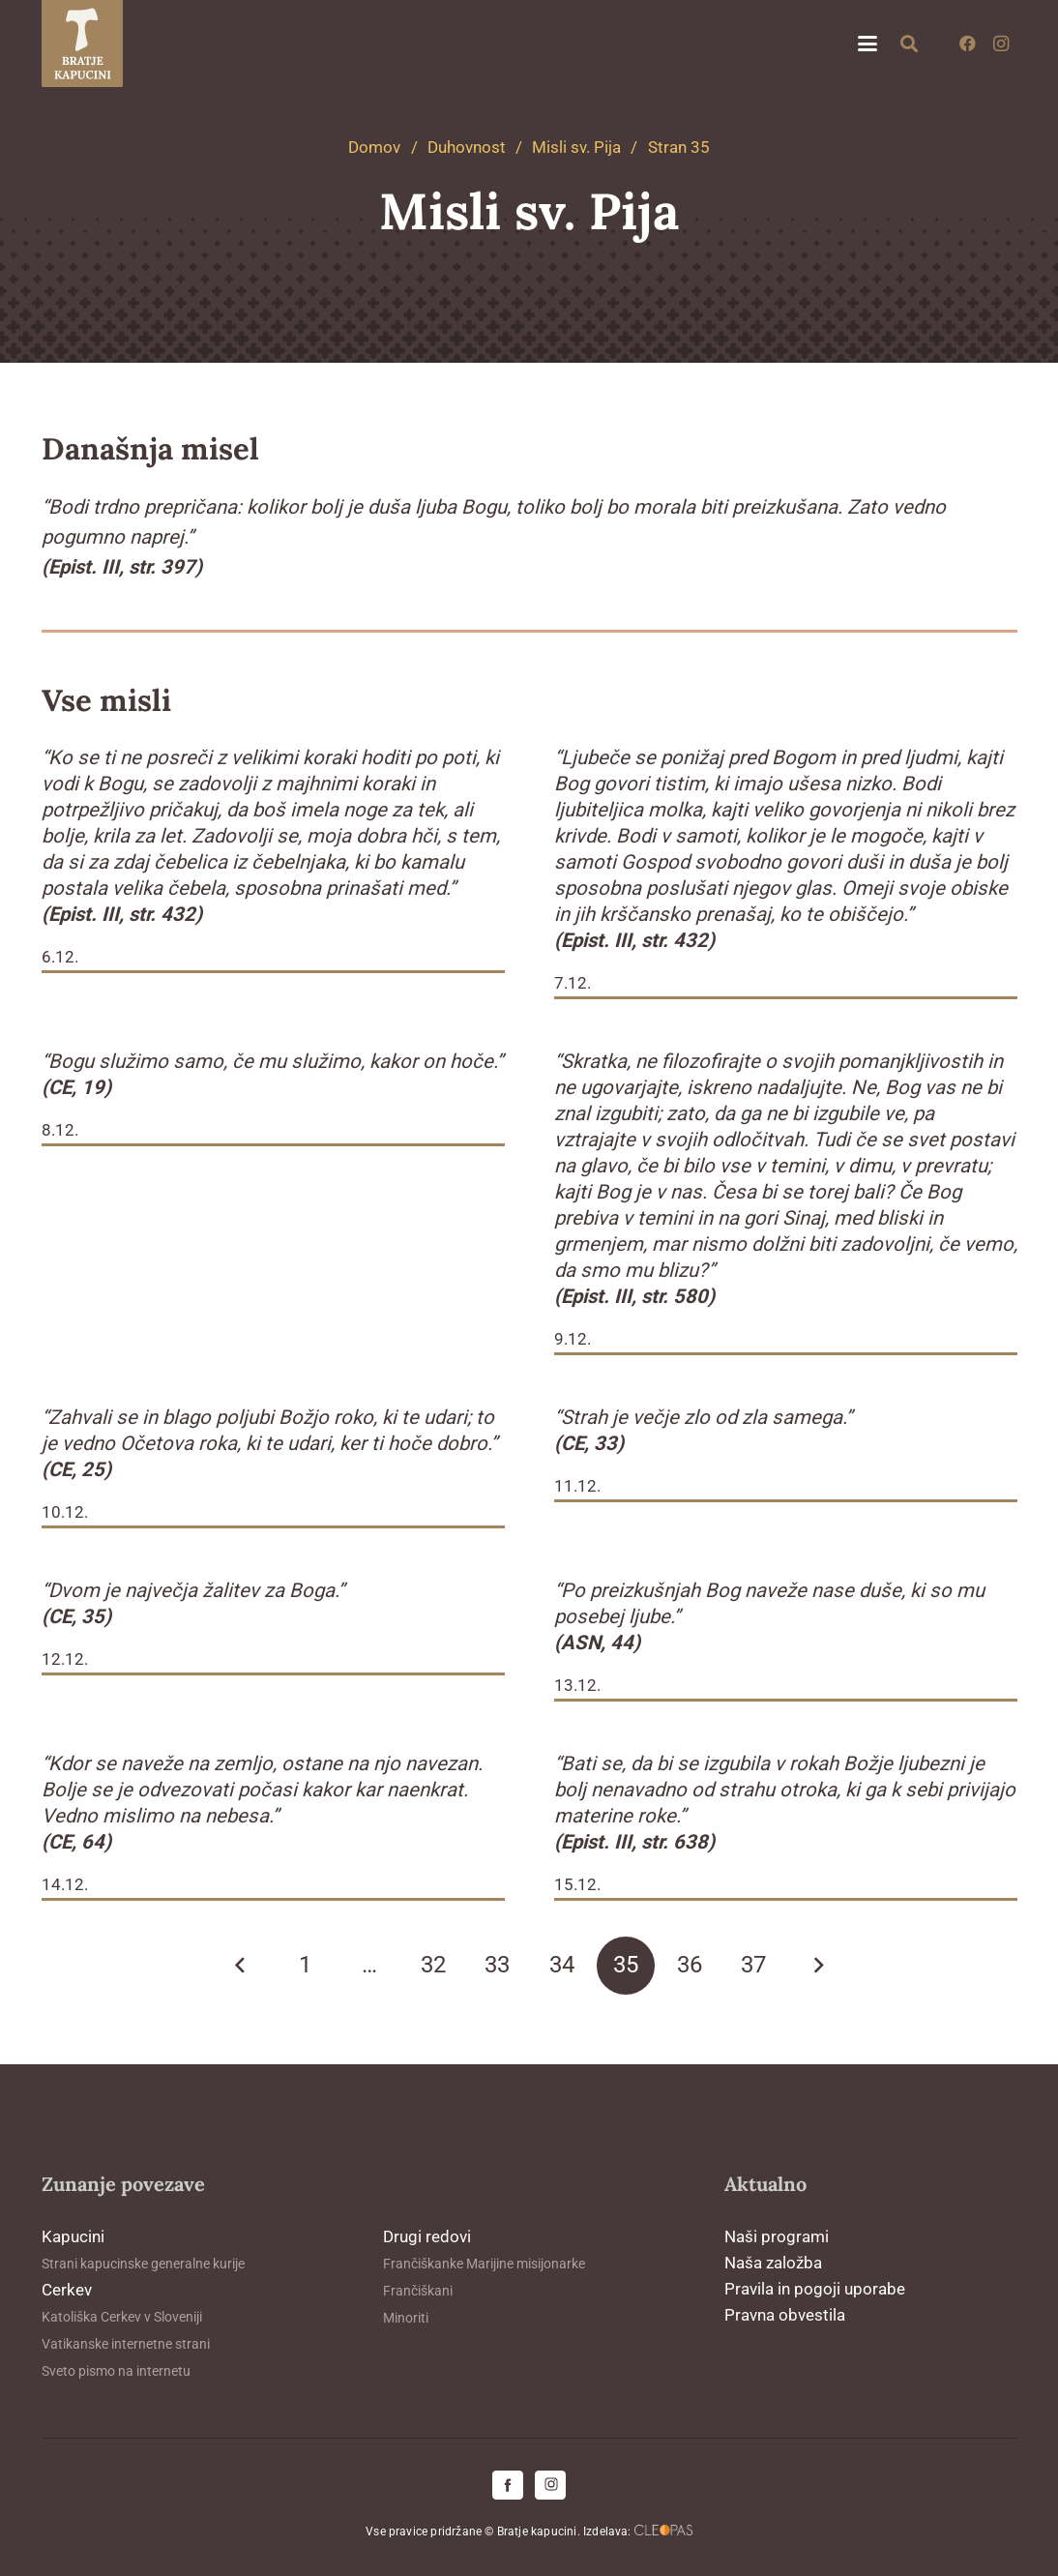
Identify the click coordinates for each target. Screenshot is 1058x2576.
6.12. (60, 956)
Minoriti (405, 2317)
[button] (867, 43)
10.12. (65, 1512)
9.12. (572, 1338)
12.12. (65, 1659)
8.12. (60, 1130)
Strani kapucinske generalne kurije (143, 2263)
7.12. (572, 982)
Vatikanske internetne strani (126, 2344)
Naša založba (773, 2262)
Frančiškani (418, 2290)
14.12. (65, 1884)
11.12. (577, 1485)
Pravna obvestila (784, 2314)
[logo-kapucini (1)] (83, 43)
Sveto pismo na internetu (116, 2371)
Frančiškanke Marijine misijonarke (484, 2263)
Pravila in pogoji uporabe (814, 2288)
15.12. (577, 1884)
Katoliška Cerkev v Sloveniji (122, 2316)
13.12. (577, 1685)
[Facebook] (968, 43)
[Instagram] (1001, 43)
